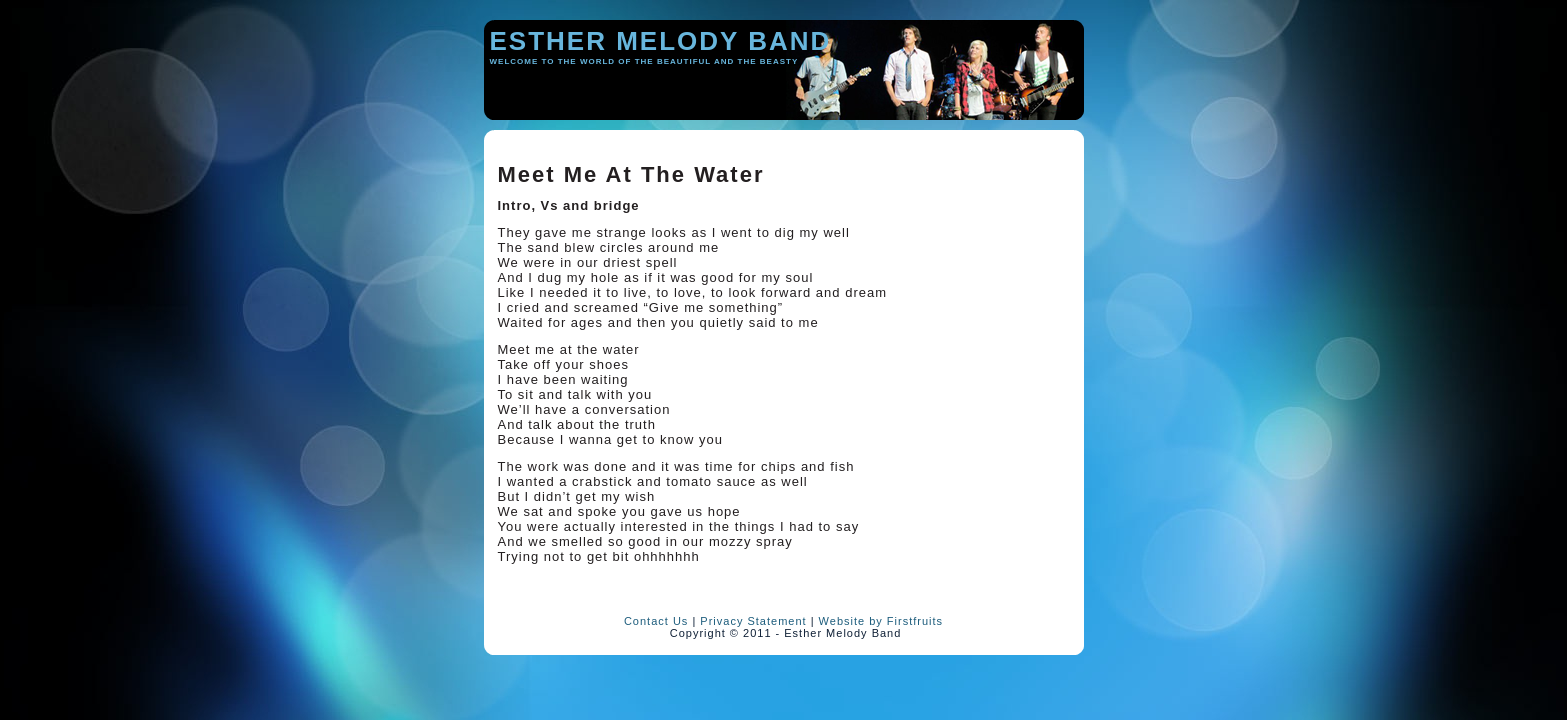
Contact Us (656, 621)
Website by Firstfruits (881, 621)
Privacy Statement (753, 621)
